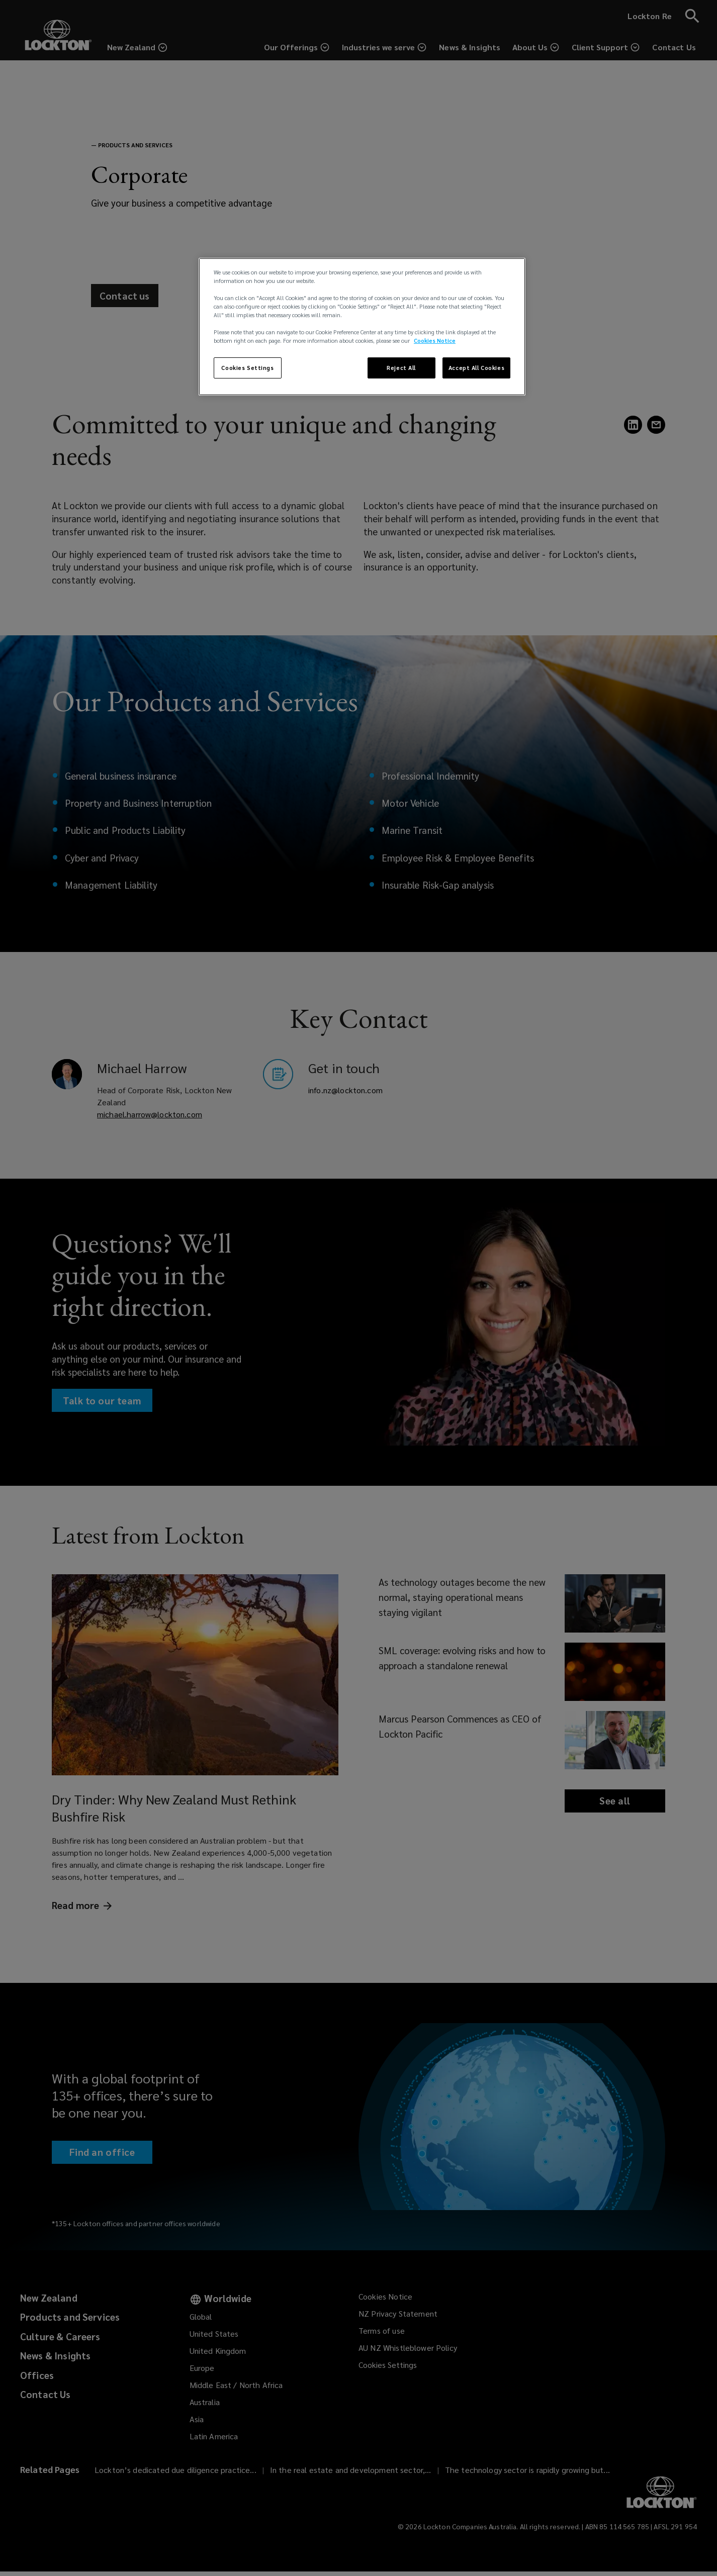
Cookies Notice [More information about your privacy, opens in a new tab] (435, 340)
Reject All (401, 367)
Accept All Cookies (476, 367)
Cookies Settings (247, 367)
